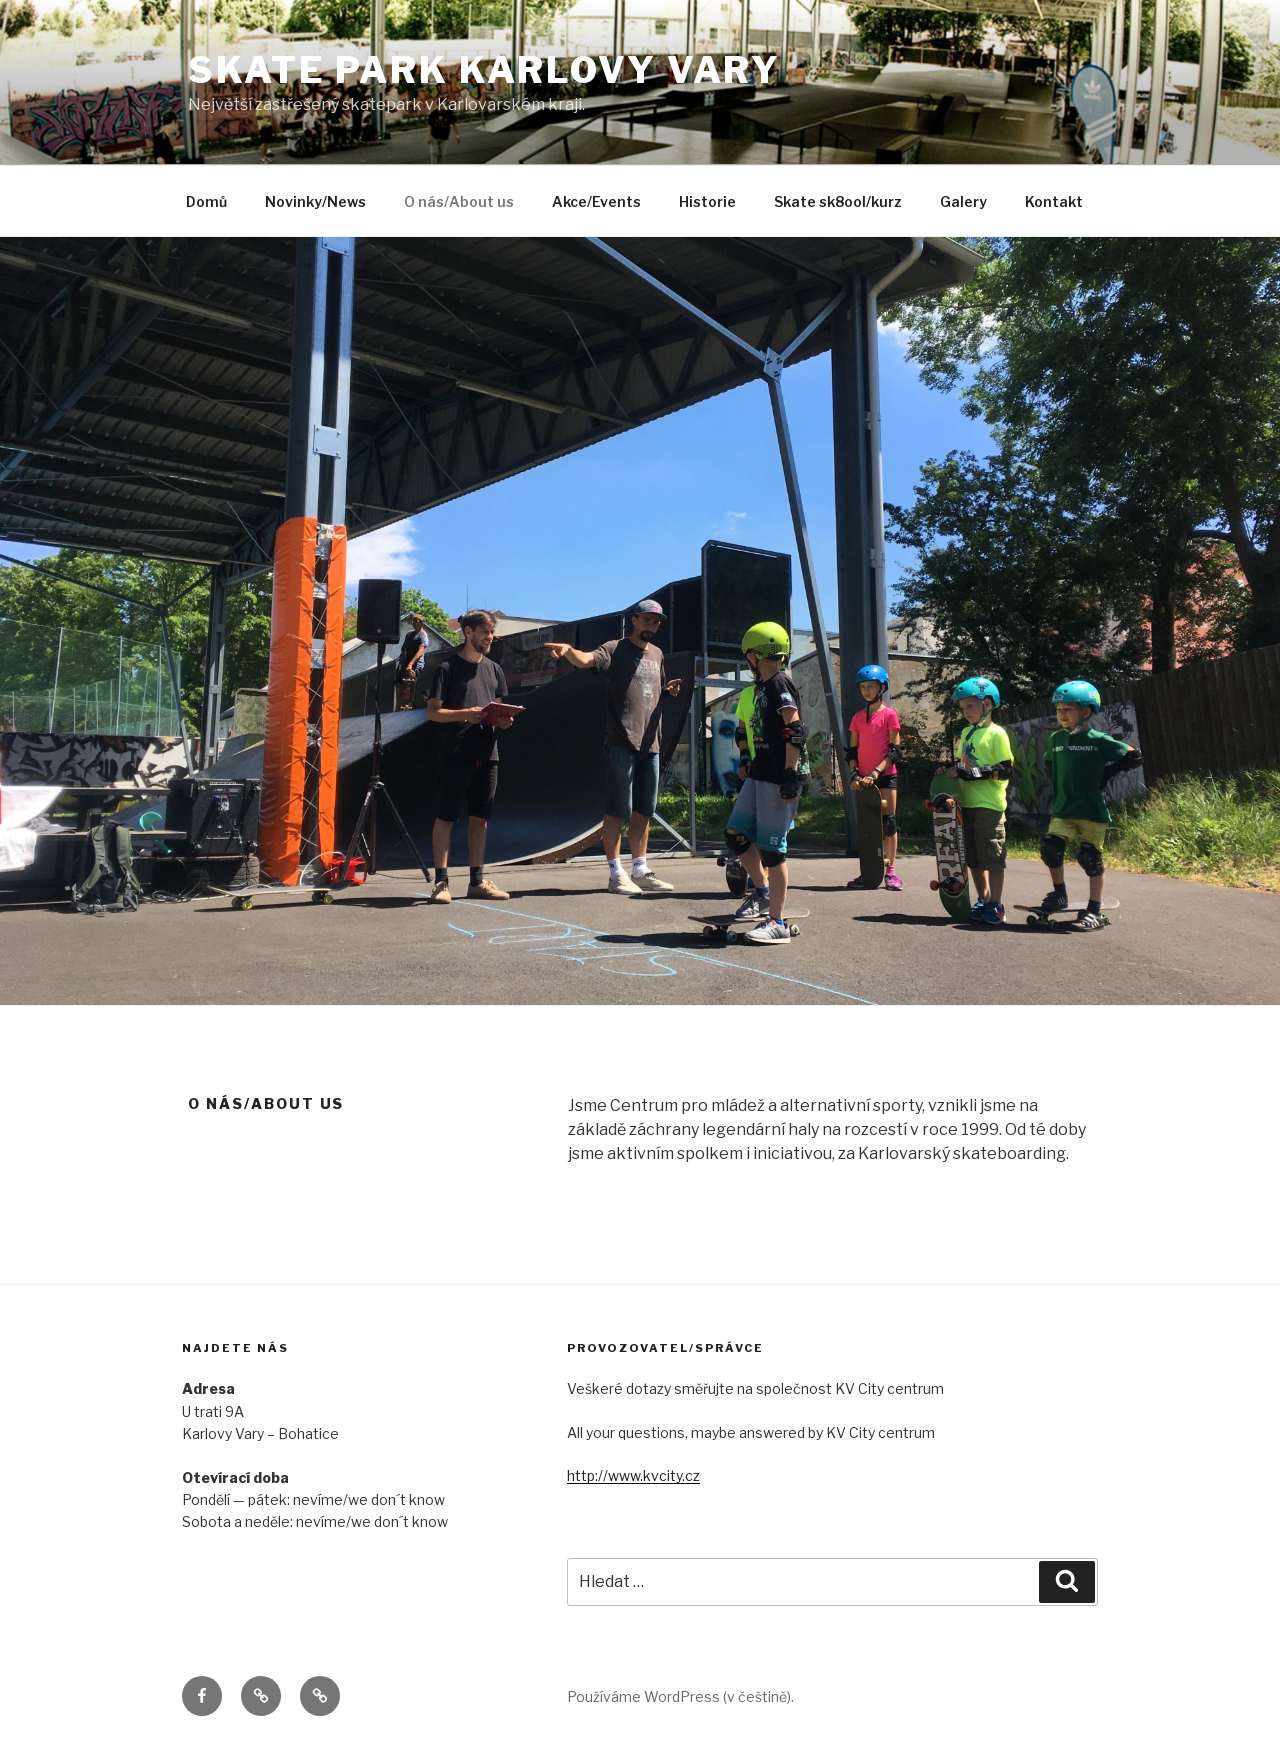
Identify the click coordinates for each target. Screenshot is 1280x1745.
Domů (206, 201)
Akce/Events (596, 201)
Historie (707, 201)
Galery (963, 201)
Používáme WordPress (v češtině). (680, 1696)
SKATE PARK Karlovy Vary (484, 70)
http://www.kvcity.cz (633, 1475)
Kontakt (1054, 201)
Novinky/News (315, 201)
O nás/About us (459, 201)
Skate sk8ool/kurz (838, 201)
